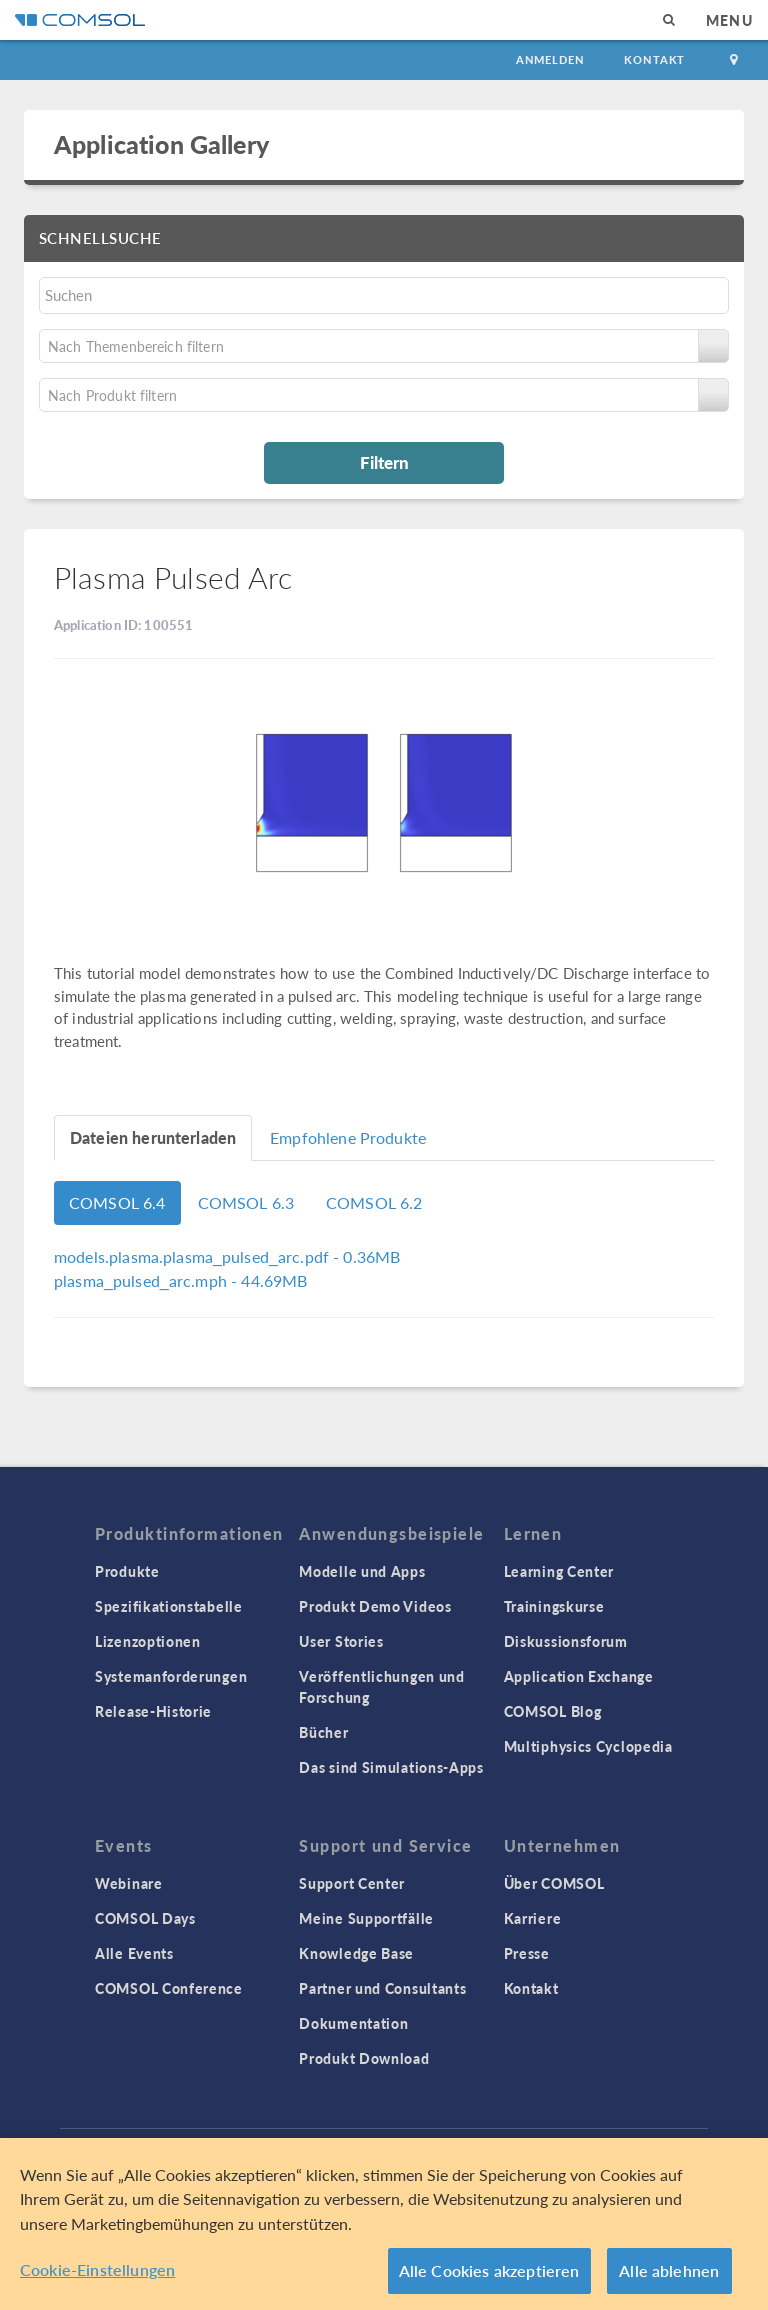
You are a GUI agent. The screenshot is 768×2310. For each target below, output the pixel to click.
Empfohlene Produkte (348, 1137)
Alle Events (134, 1953)
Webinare (129, 1883)
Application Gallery (161, 144)
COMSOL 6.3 (246, 1202)
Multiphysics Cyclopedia (588, 1746)
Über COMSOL (554, 1883)
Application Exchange (579, 1676)
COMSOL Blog (553, 1711)
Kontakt (654, 59)
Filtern (384, 462)
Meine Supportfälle (366, 1918)
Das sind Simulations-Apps (391, 1767)
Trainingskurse (554, 1606)
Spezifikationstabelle (169, 1606)
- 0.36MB (227, 1256)
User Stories (341, 1641)
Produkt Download (364, 2058)
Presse (527, 1953)
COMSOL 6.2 (374, 1202)
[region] (384, 2224)
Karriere (533, 1918)
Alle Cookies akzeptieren (489, 2270)
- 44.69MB (180, 1280)
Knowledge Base (356, 1953)
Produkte (127, 1571)
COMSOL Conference (169, 1988)
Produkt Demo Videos (375, 1606)
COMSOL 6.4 (117, 1202)
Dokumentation (353, 2023)
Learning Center (559, 1571)
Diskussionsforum (566, 1641)
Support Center (352, 1883)
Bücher (323, 1732)
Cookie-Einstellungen (97, 2269)
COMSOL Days (145, 1918)
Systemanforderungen (171, 1676)
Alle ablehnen (669, 2270)
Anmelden (550, 59)
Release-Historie (153, 1711)
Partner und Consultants (382, 1988)
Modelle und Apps (362, 1571)
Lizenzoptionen (148, 1641)
